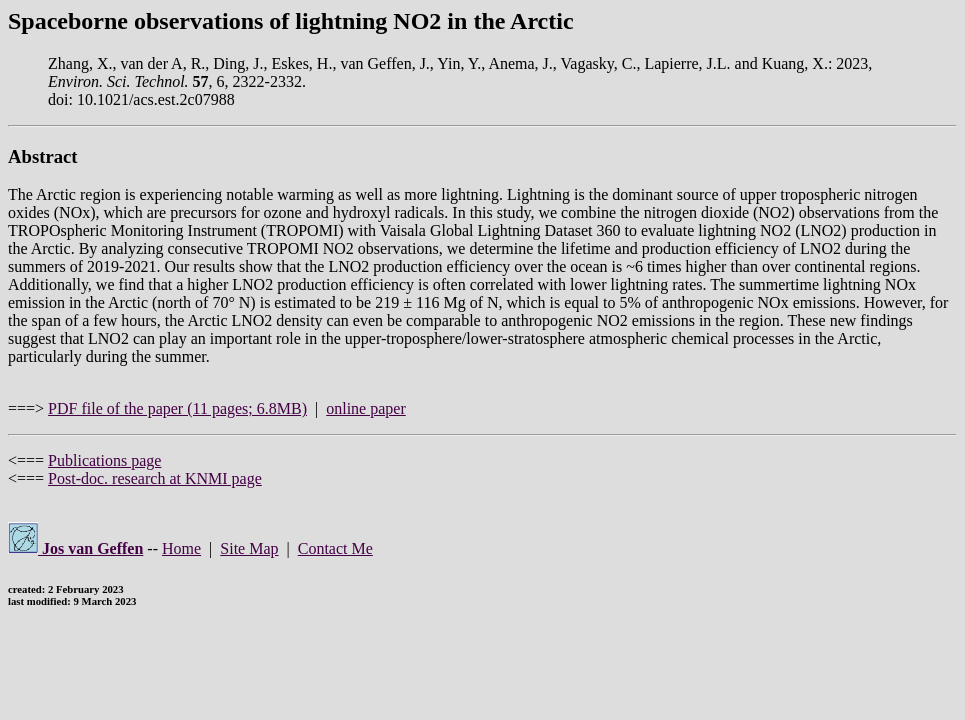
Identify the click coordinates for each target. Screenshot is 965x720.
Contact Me (335, 548)
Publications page (104, 460)
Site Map (249, 548)
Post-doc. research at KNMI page (155, 478)
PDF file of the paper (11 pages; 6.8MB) (177, 408)
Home (181, 548)
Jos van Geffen (75, 548)
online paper (366, 408)
